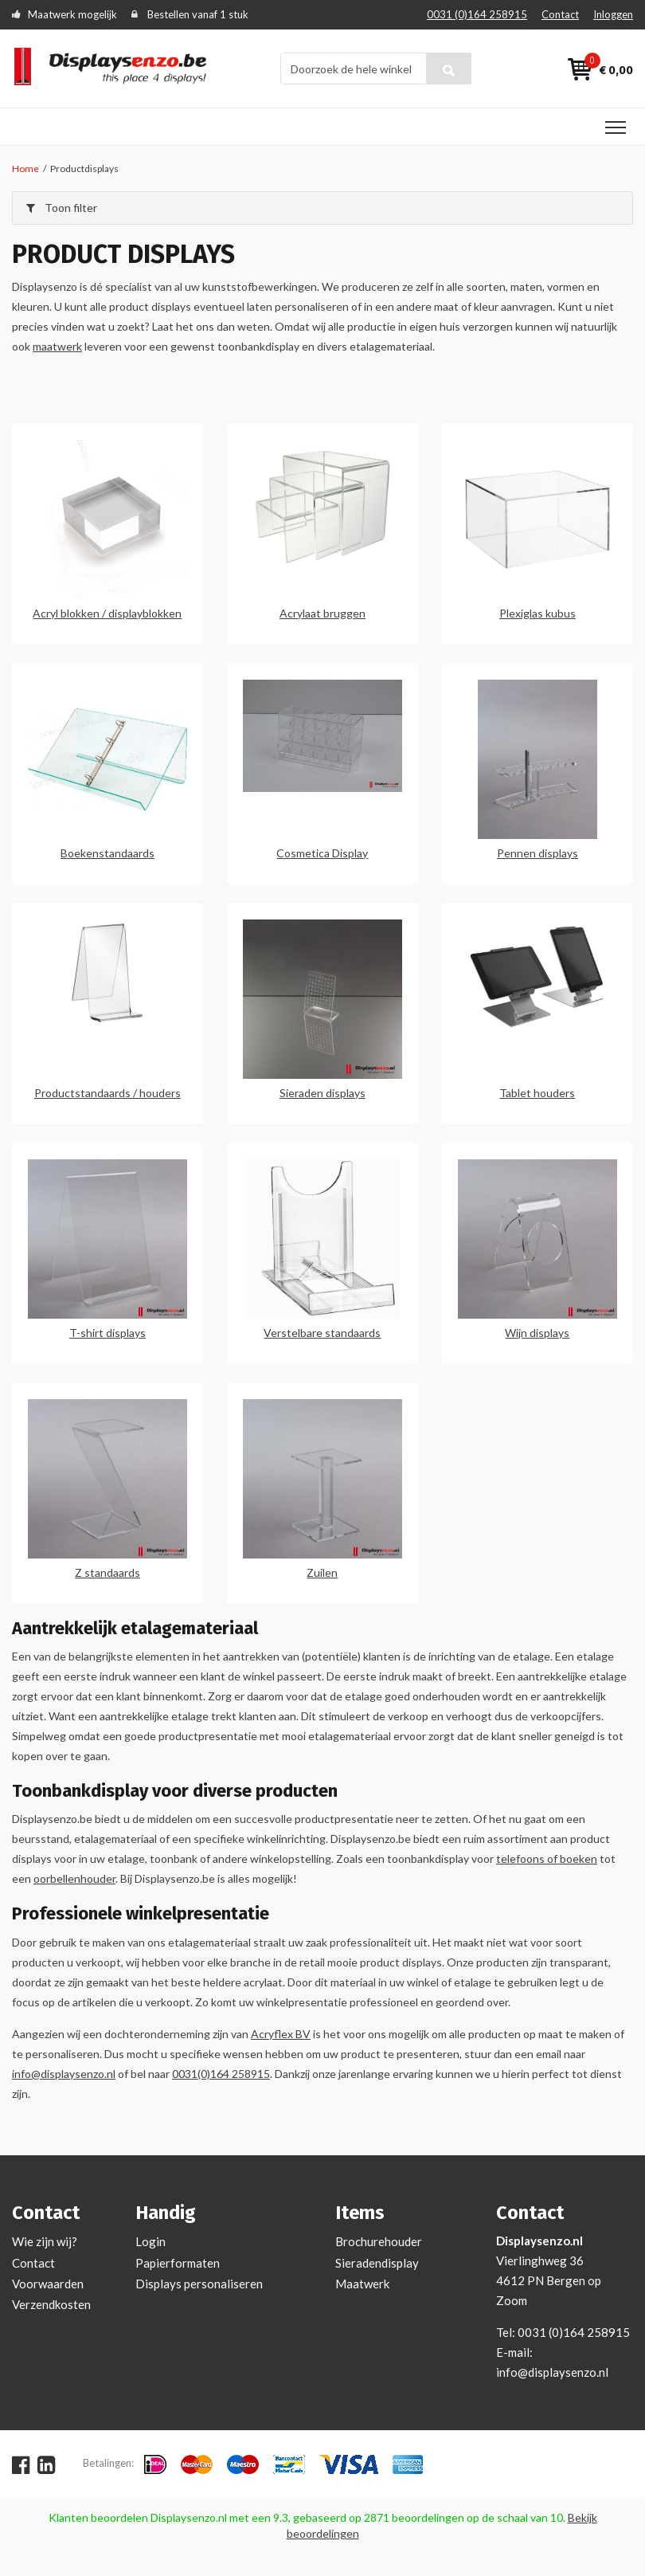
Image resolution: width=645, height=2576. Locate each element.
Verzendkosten (51, 2304)
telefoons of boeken (546, 1858)
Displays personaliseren (199, 2283)
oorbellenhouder (74, 1878)
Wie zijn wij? (44, 2241)
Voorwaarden (48, 2283)
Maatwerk (362, 2283)
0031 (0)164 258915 (477, 14)
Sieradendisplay (377, 2263)
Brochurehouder (378, 2241)
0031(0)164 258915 (221, 2073)
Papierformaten (177, 2263)
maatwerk (57, 346)
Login (150, 2241)
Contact (560, 14)
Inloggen (613, 14)
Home (25, 168)
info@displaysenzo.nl (63, 2073)
